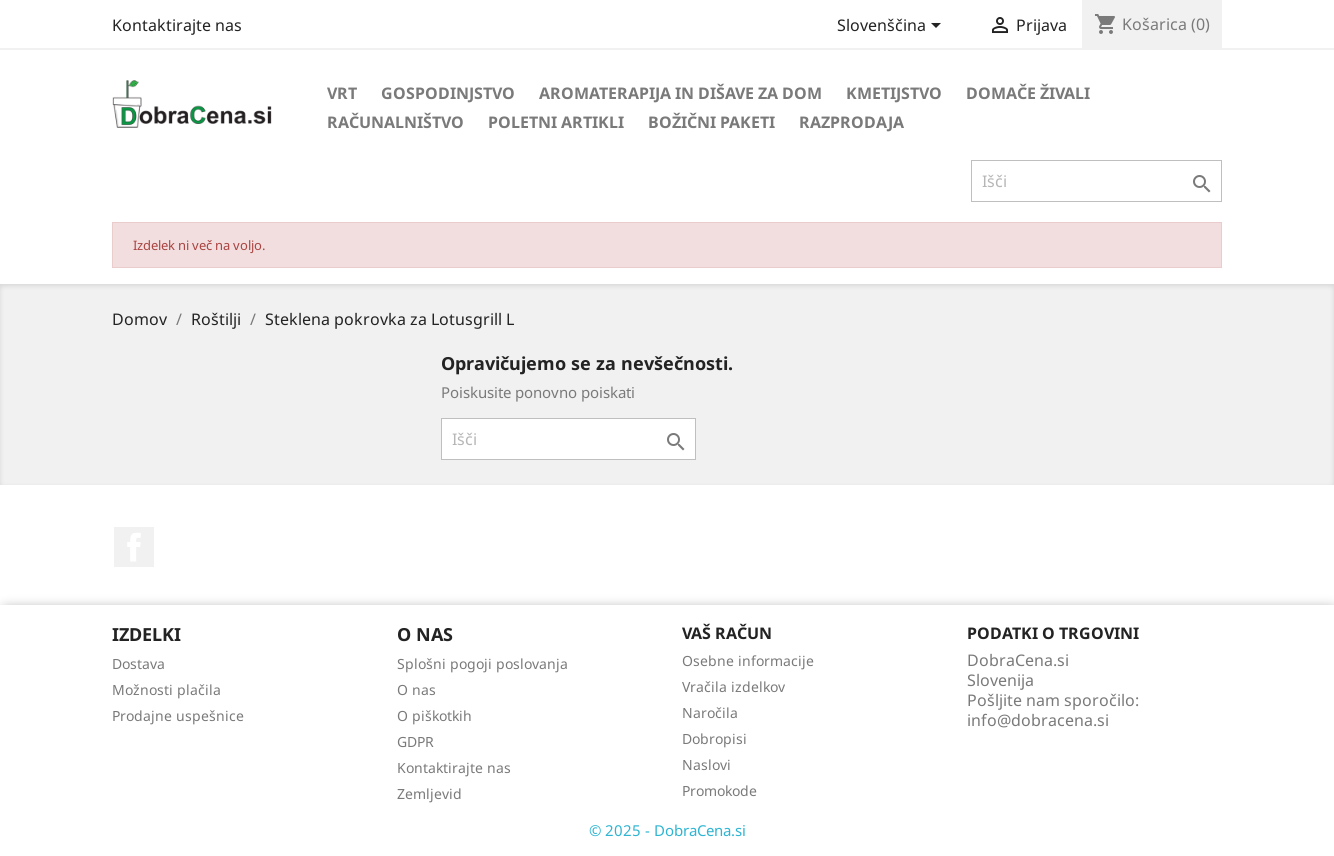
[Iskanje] (1096, 181)
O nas (416, 689)
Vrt (342, 93)
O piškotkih (434, 715)
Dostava (138, 663)
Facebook (134, 547)
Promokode (719, 790)
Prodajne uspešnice (178, 715)
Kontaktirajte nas (177, 25)
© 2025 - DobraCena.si (667, 830)
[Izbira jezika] (892, 27)
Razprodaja (851, 122)
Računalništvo (395, 122)
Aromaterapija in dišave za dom (680, 93)
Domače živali (1028, 93)
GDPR (415, 741)
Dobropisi (714, 738)
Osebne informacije (748, 660)
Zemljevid (429, 793)
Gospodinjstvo (448, 93)
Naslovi (706, 764)
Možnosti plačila (166, 689)
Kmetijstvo (894, 93)
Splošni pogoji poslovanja (482, 663)
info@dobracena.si (1038, 720)
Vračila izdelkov (733, 686)
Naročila (710, 712)
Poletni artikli (556, 122)
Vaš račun (727, 633)
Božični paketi (711, 122)
